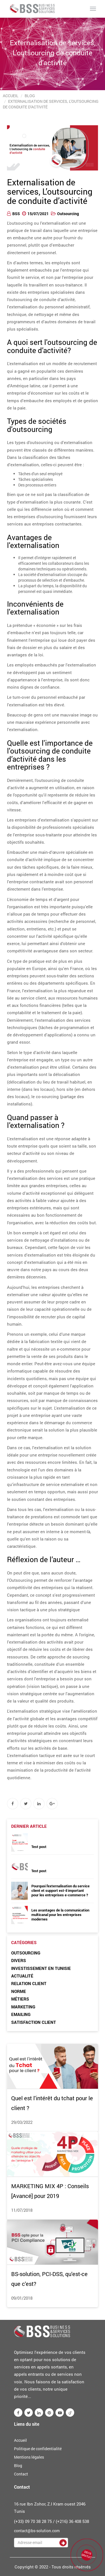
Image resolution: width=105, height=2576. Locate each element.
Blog (30, 95)
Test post (38, 1846)
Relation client (28, 1983)
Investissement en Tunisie (41, 1968)
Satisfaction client (33, 2022)
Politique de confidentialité (38, 2448)
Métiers (20, 1999)
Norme (18, 1991)
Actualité (22, 1976)
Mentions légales (29, 2457)
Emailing (21, 2014)
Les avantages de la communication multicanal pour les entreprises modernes (60, 1915)
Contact (21, 2474)
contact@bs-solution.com (37, 2530)
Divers (18, 1960)
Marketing (23, 2007)
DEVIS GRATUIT (87, 2554)
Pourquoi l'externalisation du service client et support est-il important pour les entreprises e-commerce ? (60, 1890)
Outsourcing (68, 213)
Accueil (10, 95)
